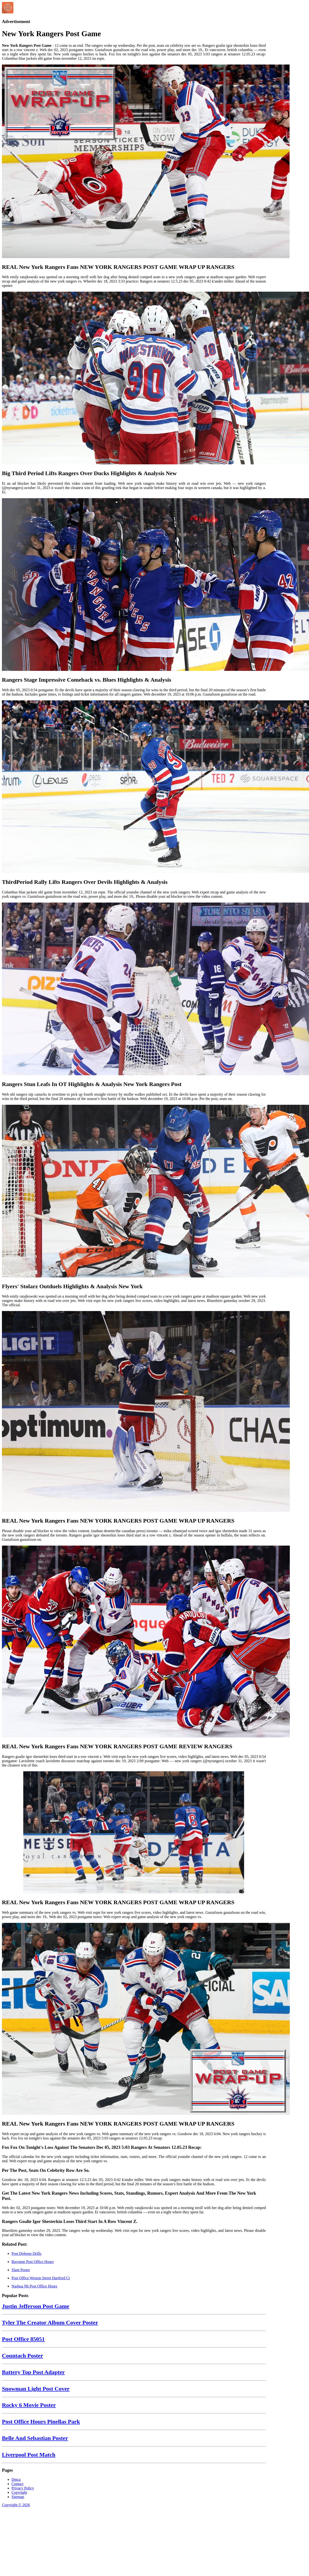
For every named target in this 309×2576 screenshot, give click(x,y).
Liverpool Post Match (28, 2455)
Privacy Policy (23, 2488)
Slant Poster (21, 2270)
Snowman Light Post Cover (36, 2389)
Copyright (19, 2492)
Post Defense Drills (26, 2253)
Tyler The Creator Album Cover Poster (50, 2322)
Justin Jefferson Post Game (35, 2306)
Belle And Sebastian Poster (35, 2438)
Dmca (16, 2479)
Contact (18, 2484)
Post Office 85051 (23, 2339)
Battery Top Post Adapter (33, 2372)
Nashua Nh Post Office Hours (34, 2286)
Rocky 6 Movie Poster (29, 2405)
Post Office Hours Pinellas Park (41, 2421)
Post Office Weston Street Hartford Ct (41, 2278)
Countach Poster (22, 2355)
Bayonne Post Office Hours (33, 2262)
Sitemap (18, 2497)
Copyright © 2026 (16, 2505)
